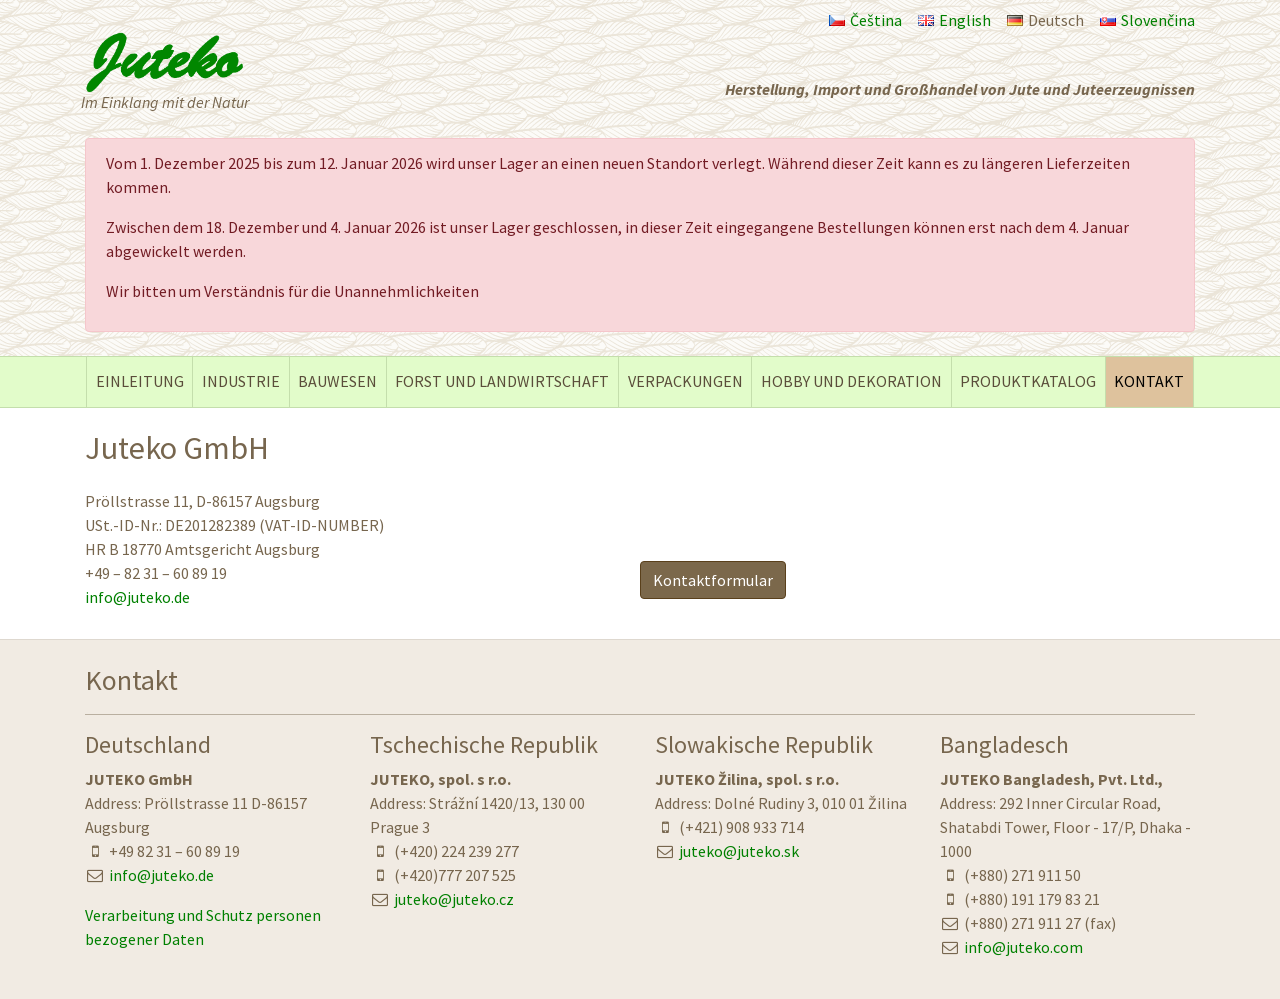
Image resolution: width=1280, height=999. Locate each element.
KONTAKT (1149, 381)
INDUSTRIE (241, 381)
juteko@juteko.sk (739, 851)
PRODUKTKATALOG (1028, 381)
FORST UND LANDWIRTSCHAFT (502, 381)
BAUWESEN (337, 381)
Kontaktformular (713, 580)
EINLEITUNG (140, 381)
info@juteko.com (1023, 947)
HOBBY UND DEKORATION (851, 381)
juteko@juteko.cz (454, 899)
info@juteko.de (137, 597)
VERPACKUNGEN (685, 381)
